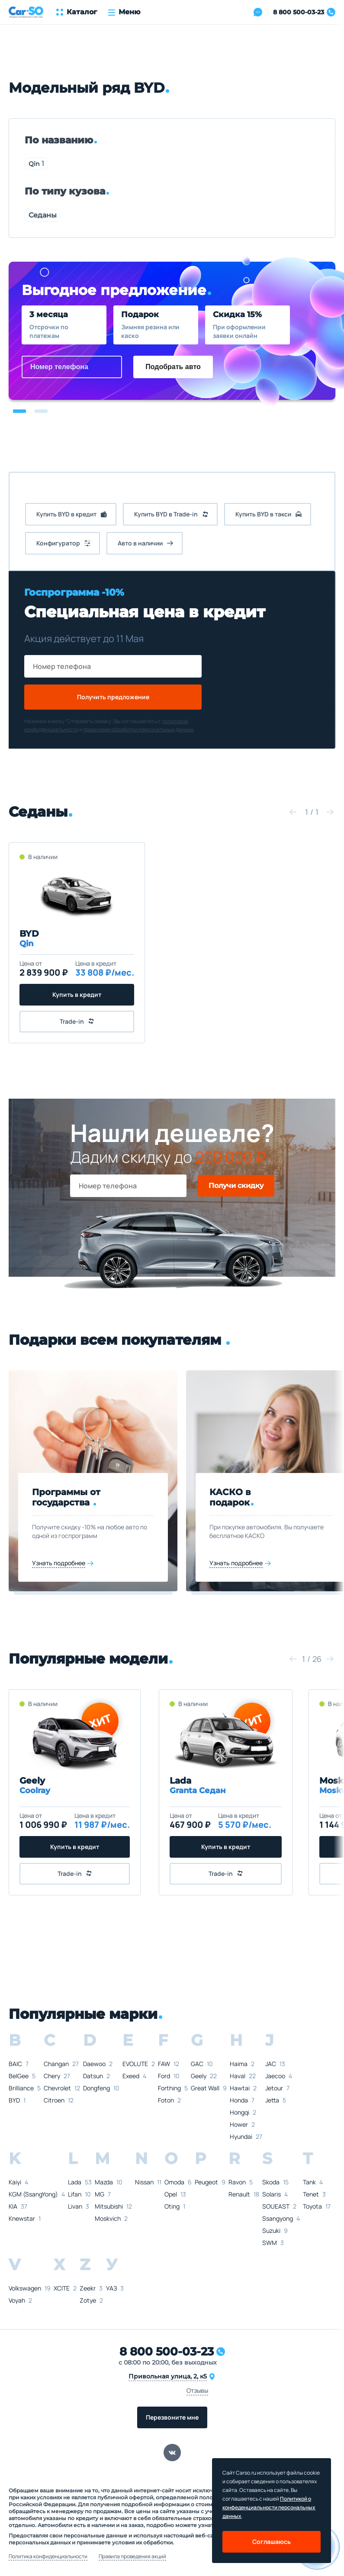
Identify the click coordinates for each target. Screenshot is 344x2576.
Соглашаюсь (271, 2541)
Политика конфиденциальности (48, 2556)
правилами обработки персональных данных (138, 729)
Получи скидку (236, 1185)
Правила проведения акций (132, 2556)
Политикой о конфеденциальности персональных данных (268, 2507)
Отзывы (197, 2390)
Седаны (43, 215)
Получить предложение (113, 697)
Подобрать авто (173, 366)
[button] (19, 411)
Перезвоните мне (172, 2417)
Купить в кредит (76, 994)
